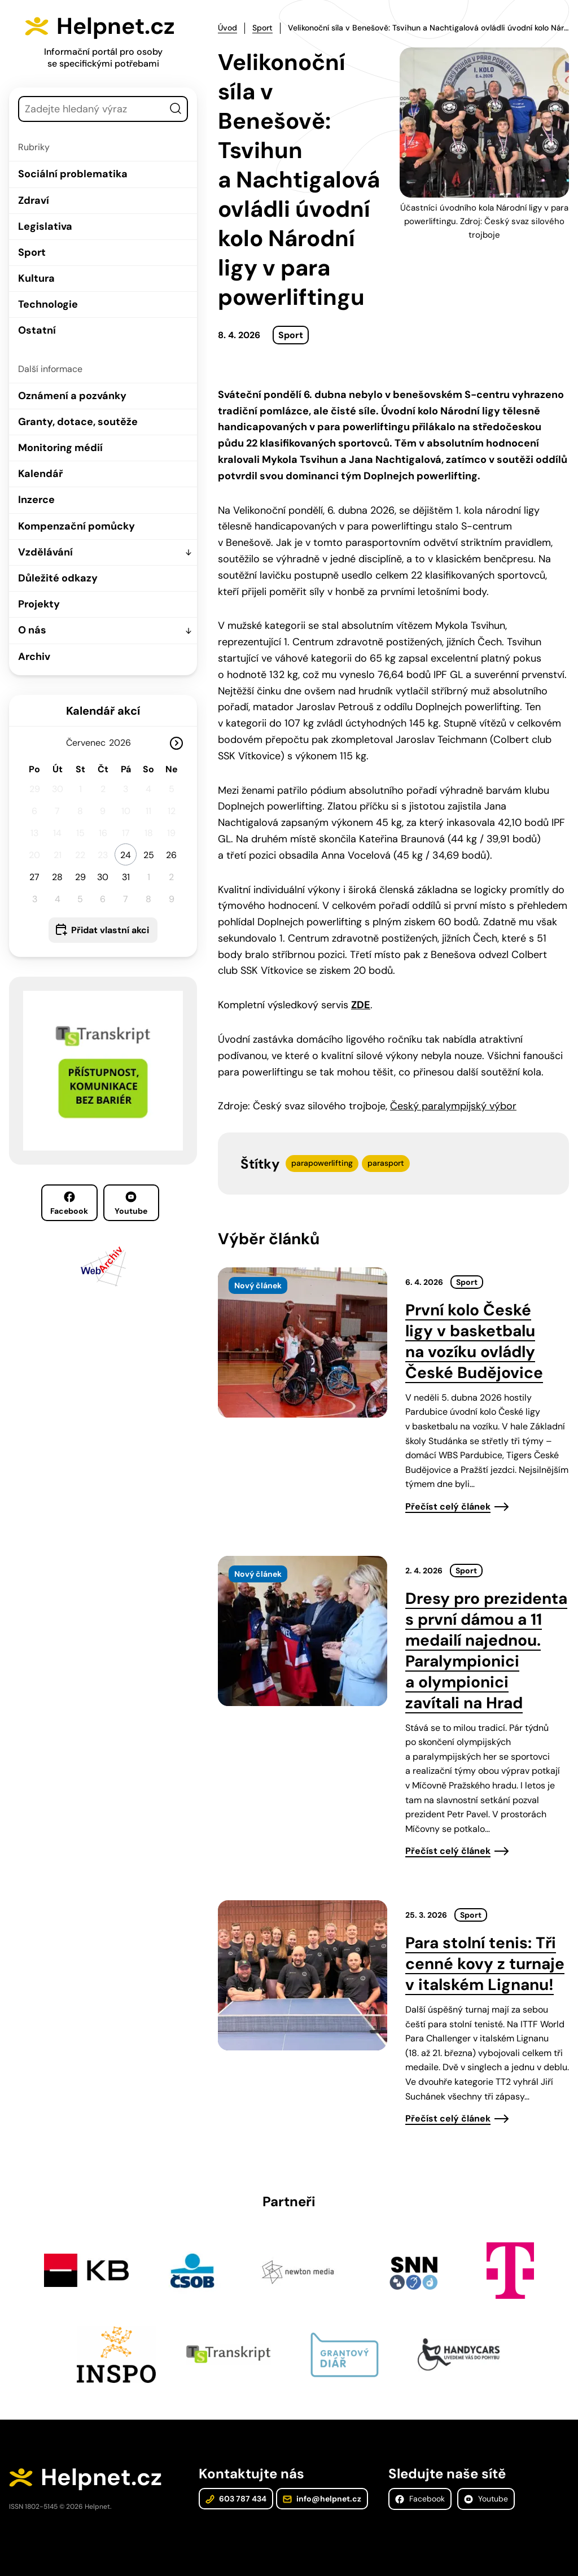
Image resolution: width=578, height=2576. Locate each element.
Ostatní (37, 330)
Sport (32, 252)
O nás (32, 630)
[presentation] (302, 1342)
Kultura (36, 278)
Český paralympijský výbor (453, 1106)
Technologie (48, 304)
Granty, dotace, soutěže (78, 421)
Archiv (34, 656)
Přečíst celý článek (448, 1506)
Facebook (69, 1203)
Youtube (131, 1203)
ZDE (360, 1005)
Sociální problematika (73, 174)
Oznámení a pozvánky (72, 395)
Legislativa (45, 226)
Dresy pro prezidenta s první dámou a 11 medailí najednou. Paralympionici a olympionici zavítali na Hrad (486, 1650)
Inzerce (36, 499)
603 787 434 (235, 2499)
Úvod (227, 28)
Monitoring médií (60, 447)
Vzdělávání (45, 551)
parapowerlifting (322, 1163)
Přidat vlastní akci (110, 929)
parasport (385, 1163)
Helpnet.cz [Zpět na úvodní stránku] (117, 26)
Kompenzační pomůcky (76, 525)
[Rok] (124, 742)
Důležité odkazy (58, 578)
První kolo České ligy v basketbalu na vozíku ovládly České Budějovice (474, 1341)
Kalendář (40, 473)
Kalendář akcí (103, 710)
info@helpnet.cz (322, 2499)
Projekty (39, 604)
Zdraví (33, 200)
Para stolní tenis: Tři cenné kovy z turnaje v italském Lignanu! (484, 1963)
